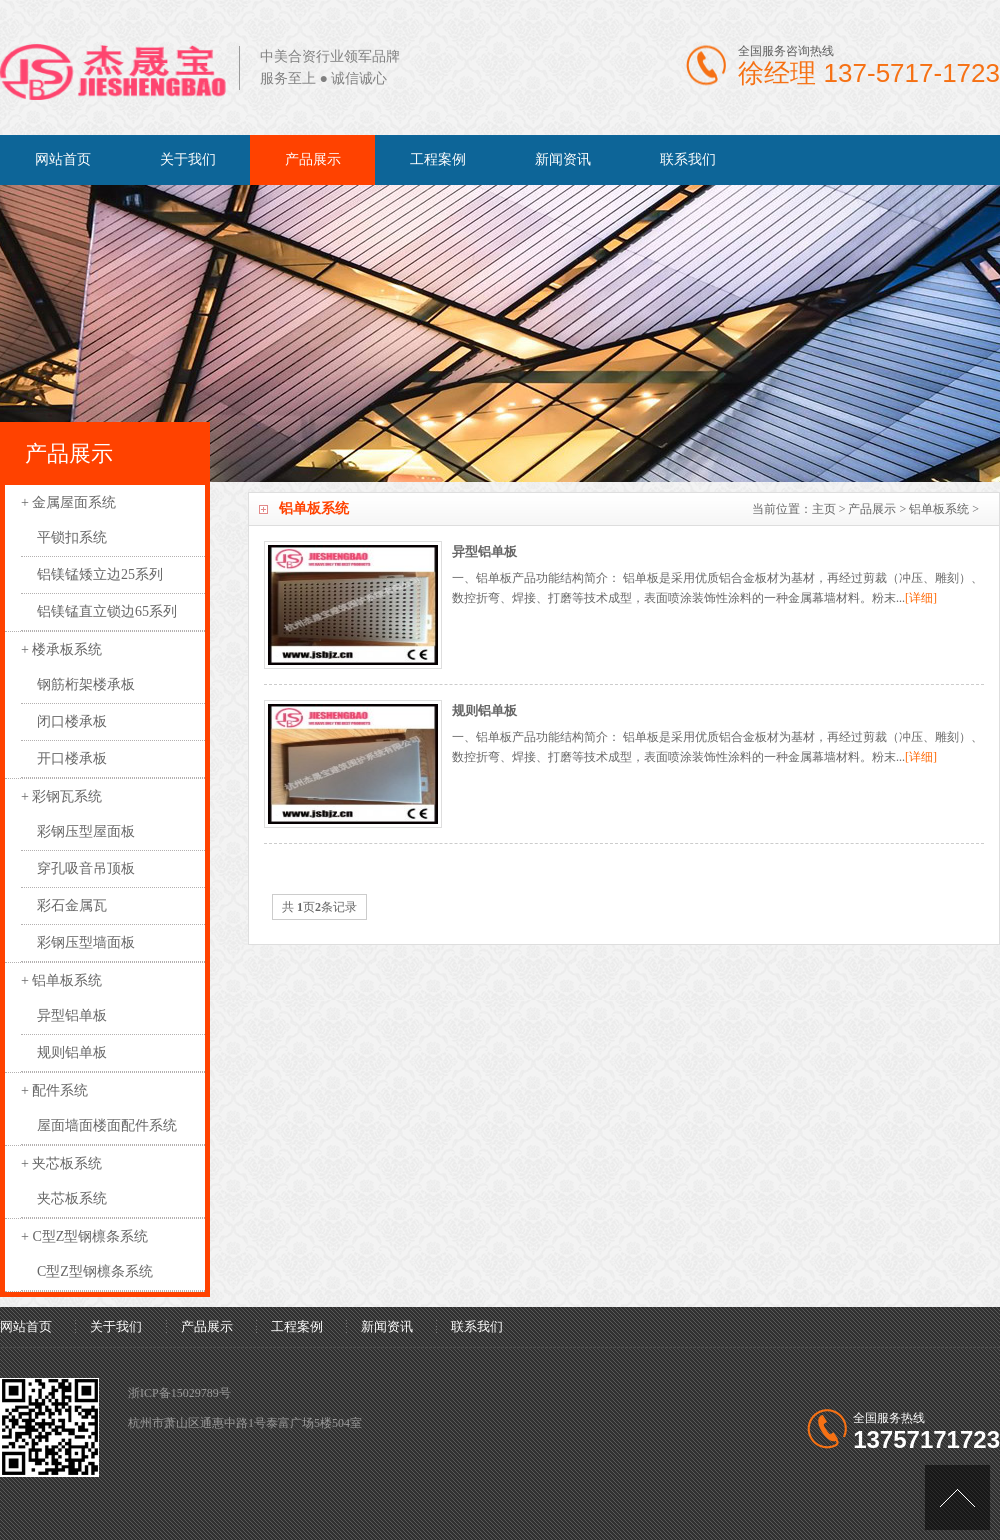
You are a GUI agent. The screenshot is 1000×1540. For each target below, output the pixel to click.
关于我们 (188, 159)
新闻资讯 (563, 159)
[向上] (957, 1497)
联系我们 (688, 159)
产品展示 (313, 159)
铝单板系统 (939, 509)
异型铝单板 (484, 551)
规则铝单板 (484, 710)
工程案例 (438, 159)
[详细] (921, 598)
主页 (824, 509)
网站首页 (63, 159)
